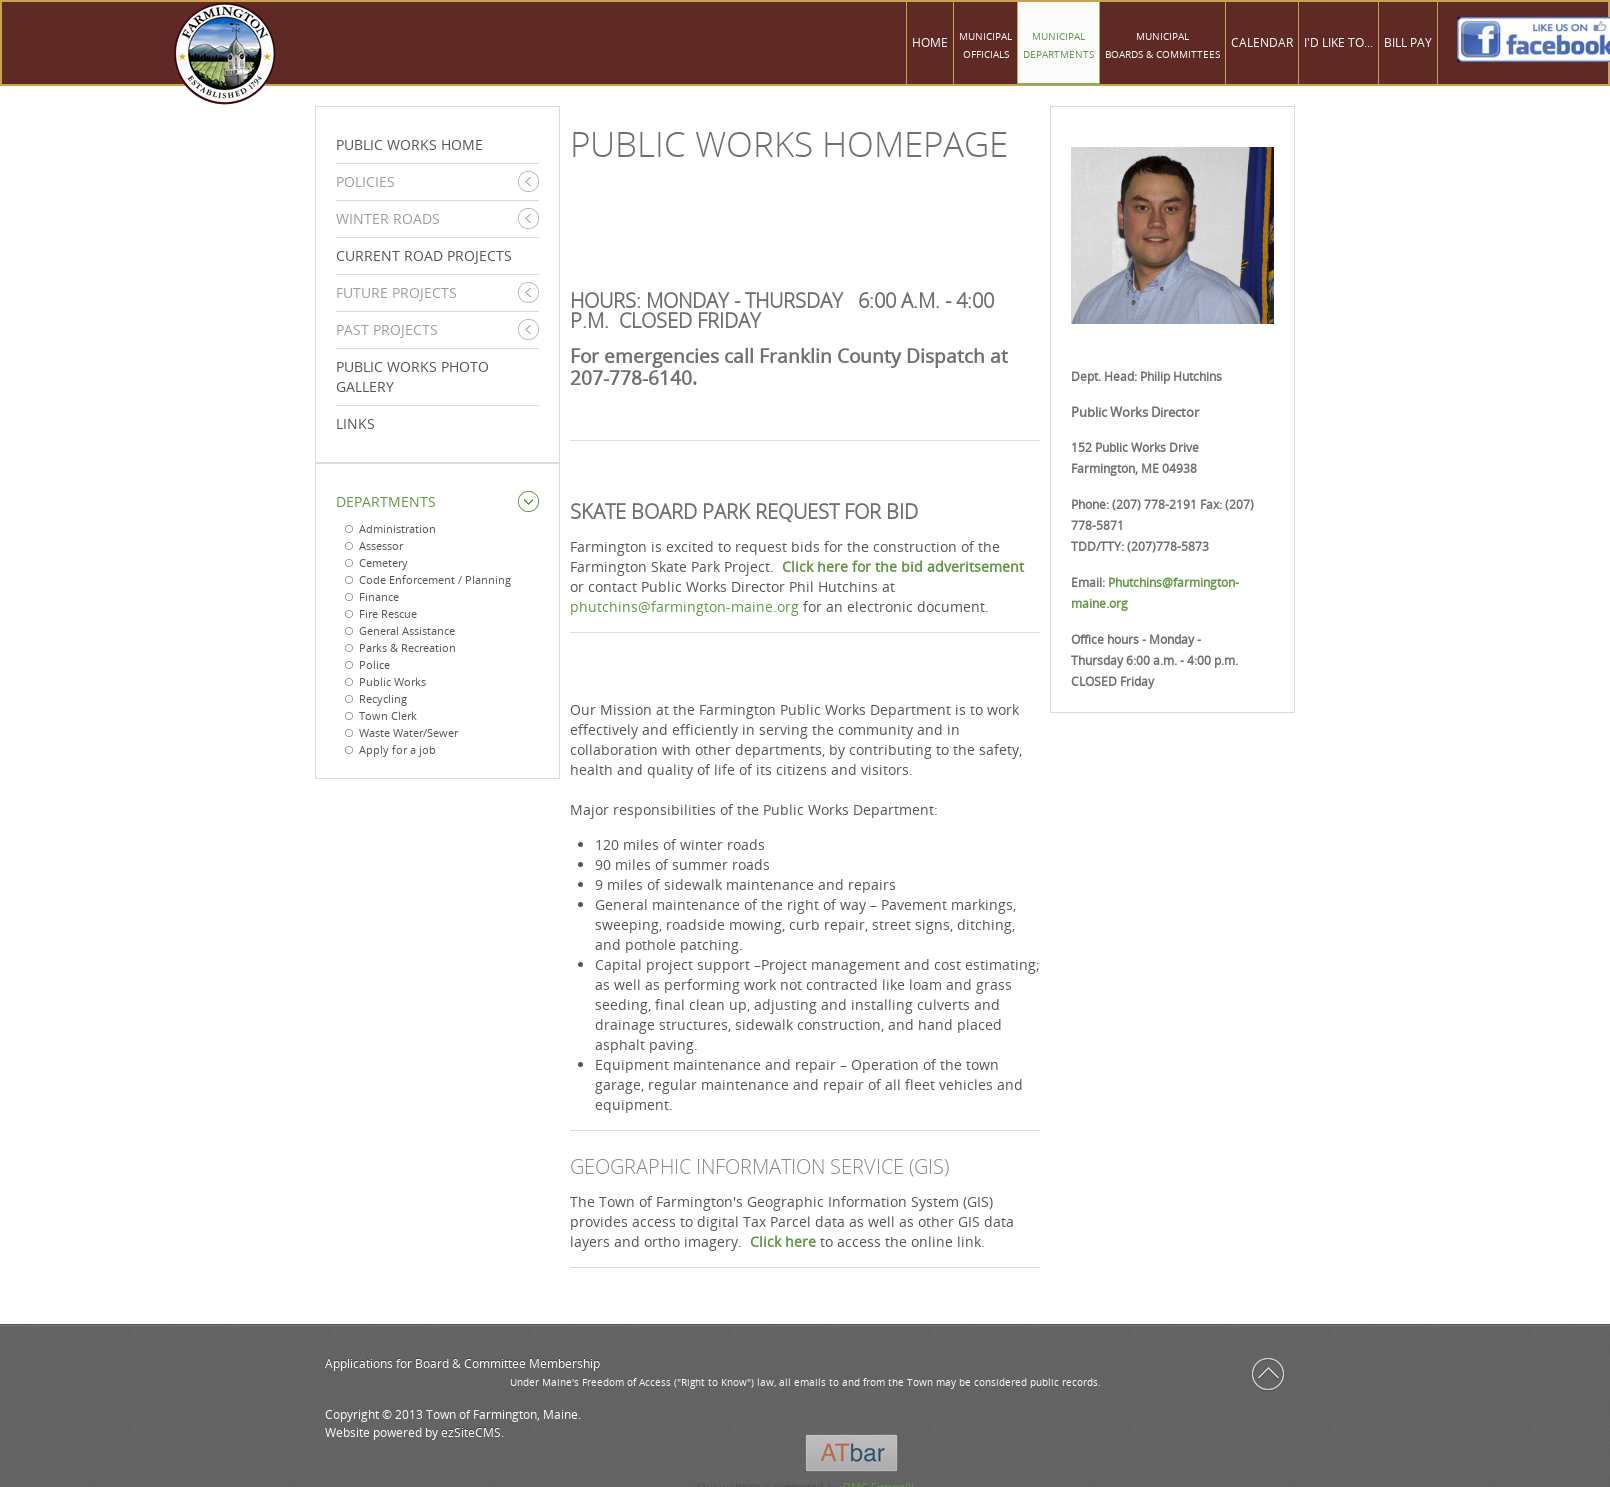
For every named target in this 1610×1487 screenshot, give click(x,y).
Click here (783, 1241)
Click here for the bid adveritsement (903, 566)
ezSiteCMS (471, 1432)
